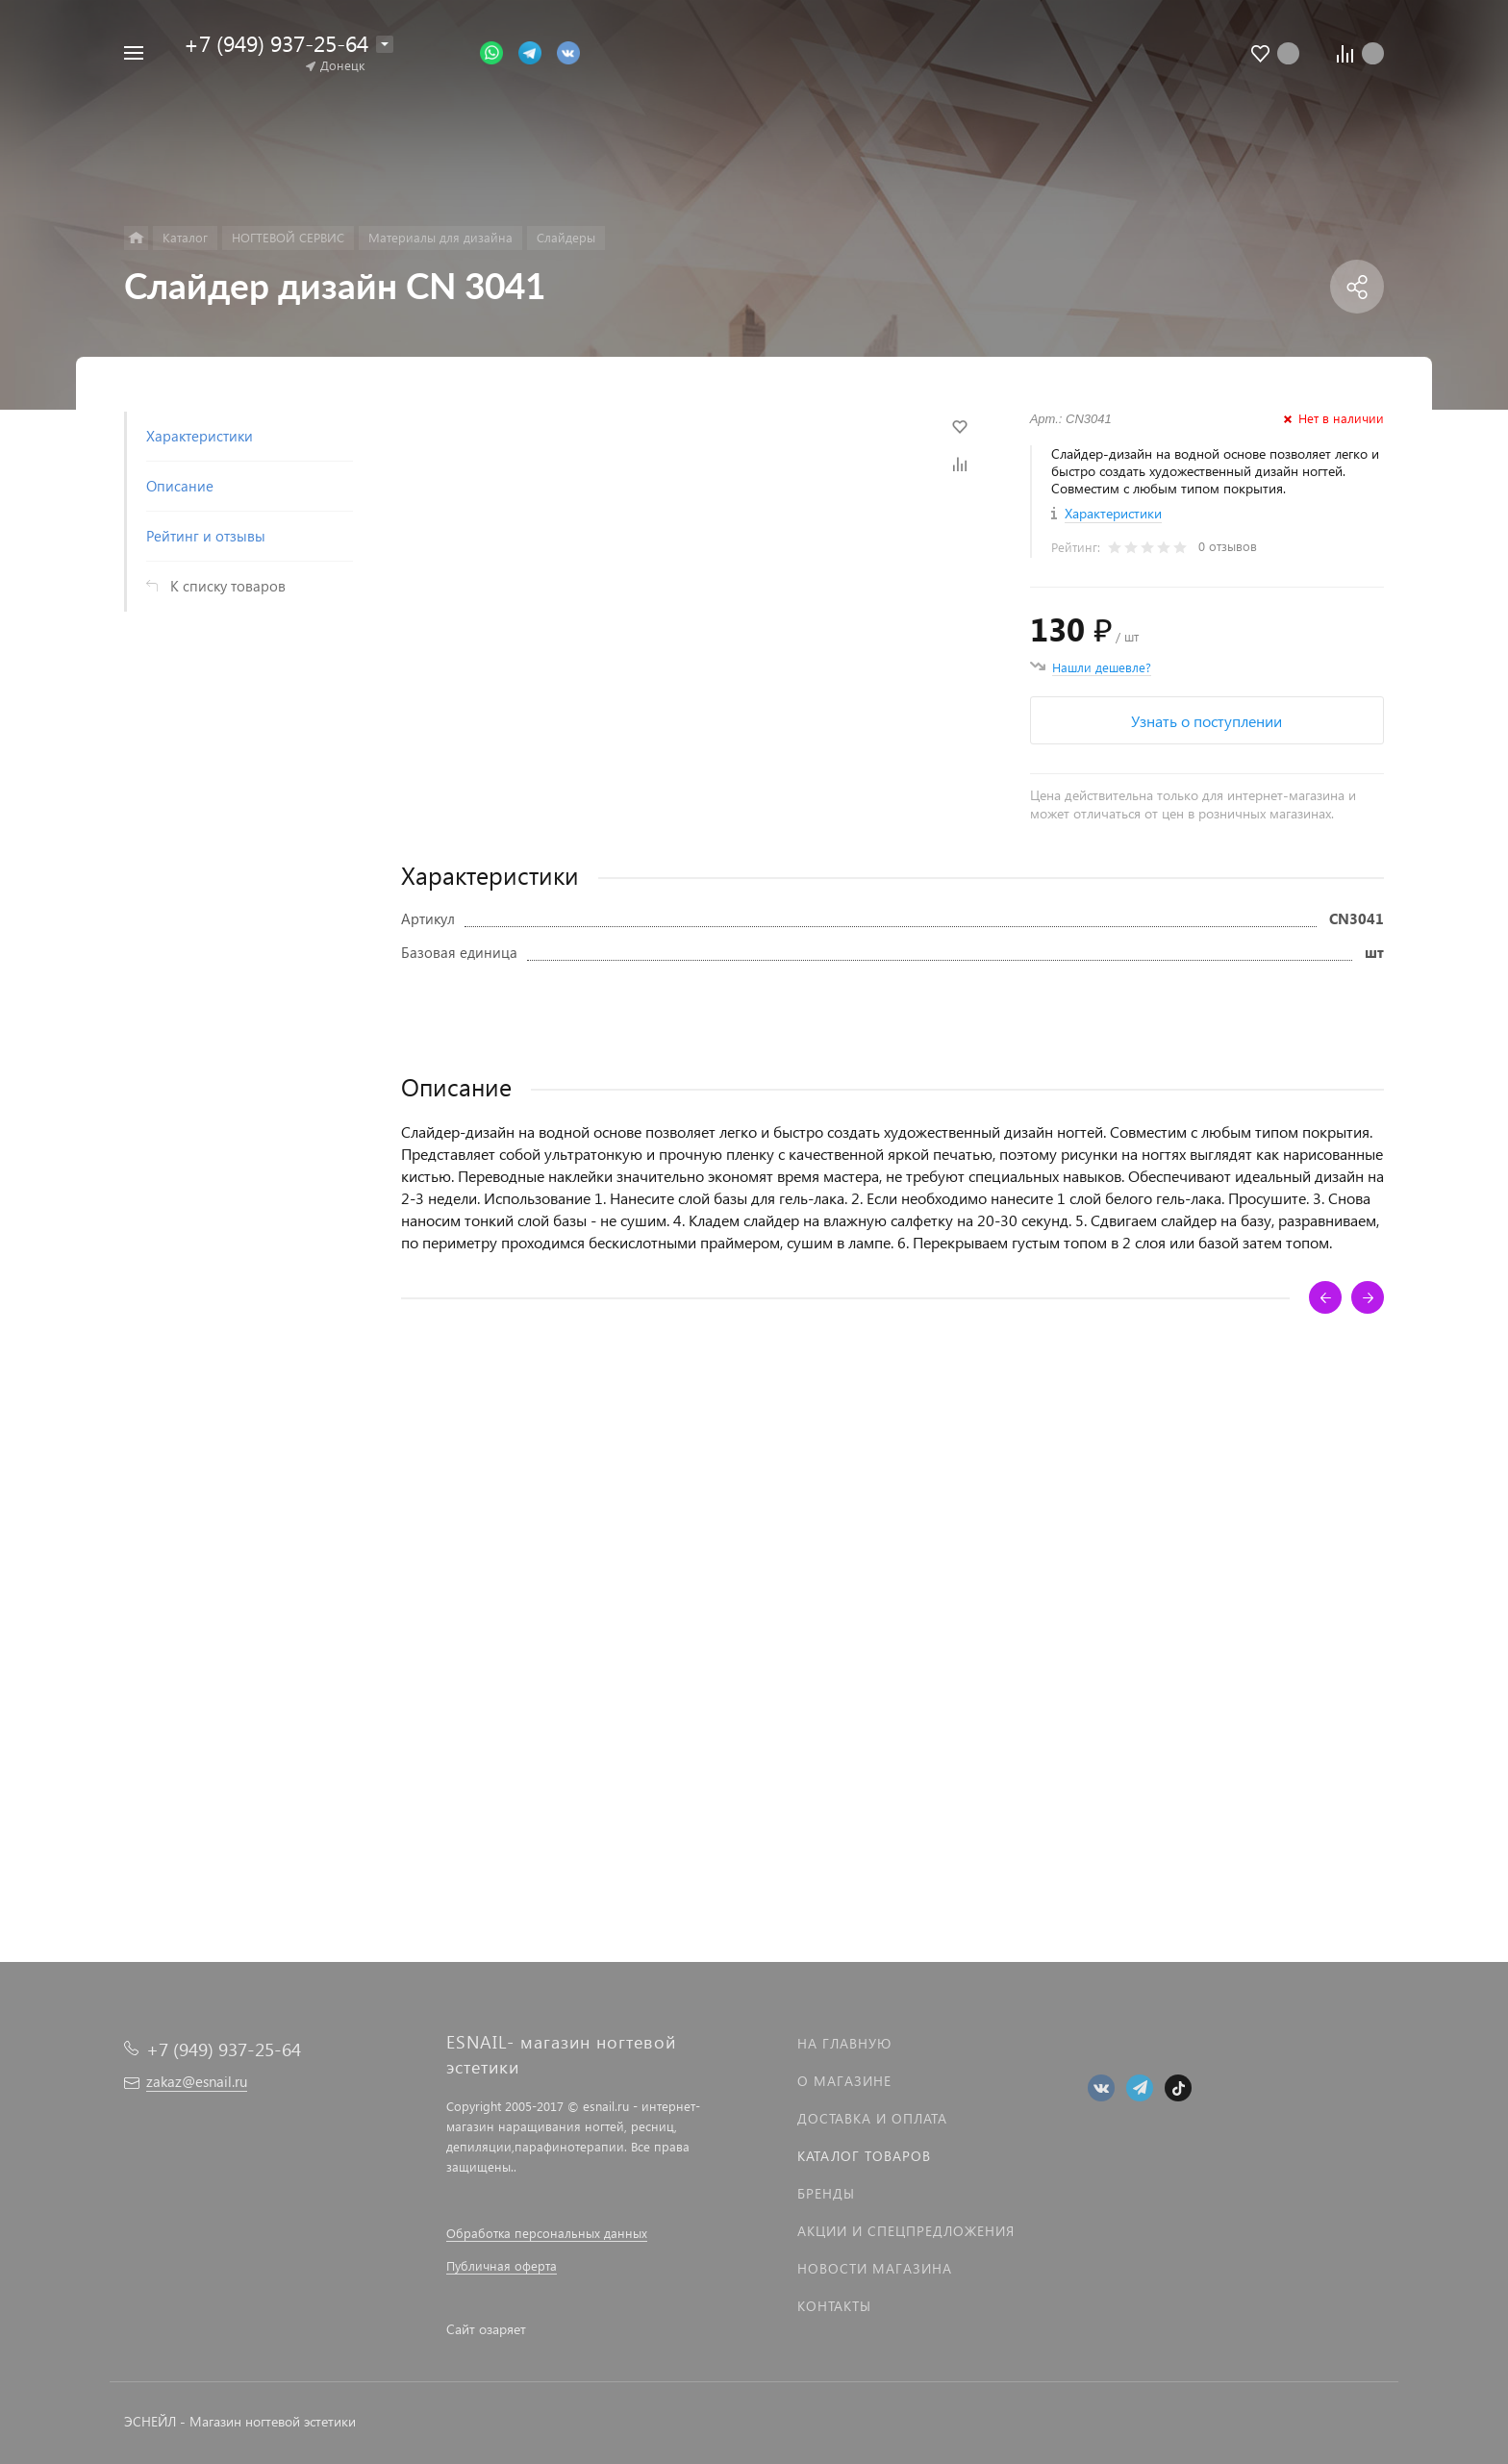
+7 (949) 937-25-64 (276, 43)
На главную (844, 2043)
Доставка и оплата (872, 2118)
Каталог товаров (864, 2156)
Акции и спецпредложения (906, 2231)
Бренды (826, 2193)
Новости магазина (874, 2268)
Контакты (834, 2306)
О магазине (844, 2081)
